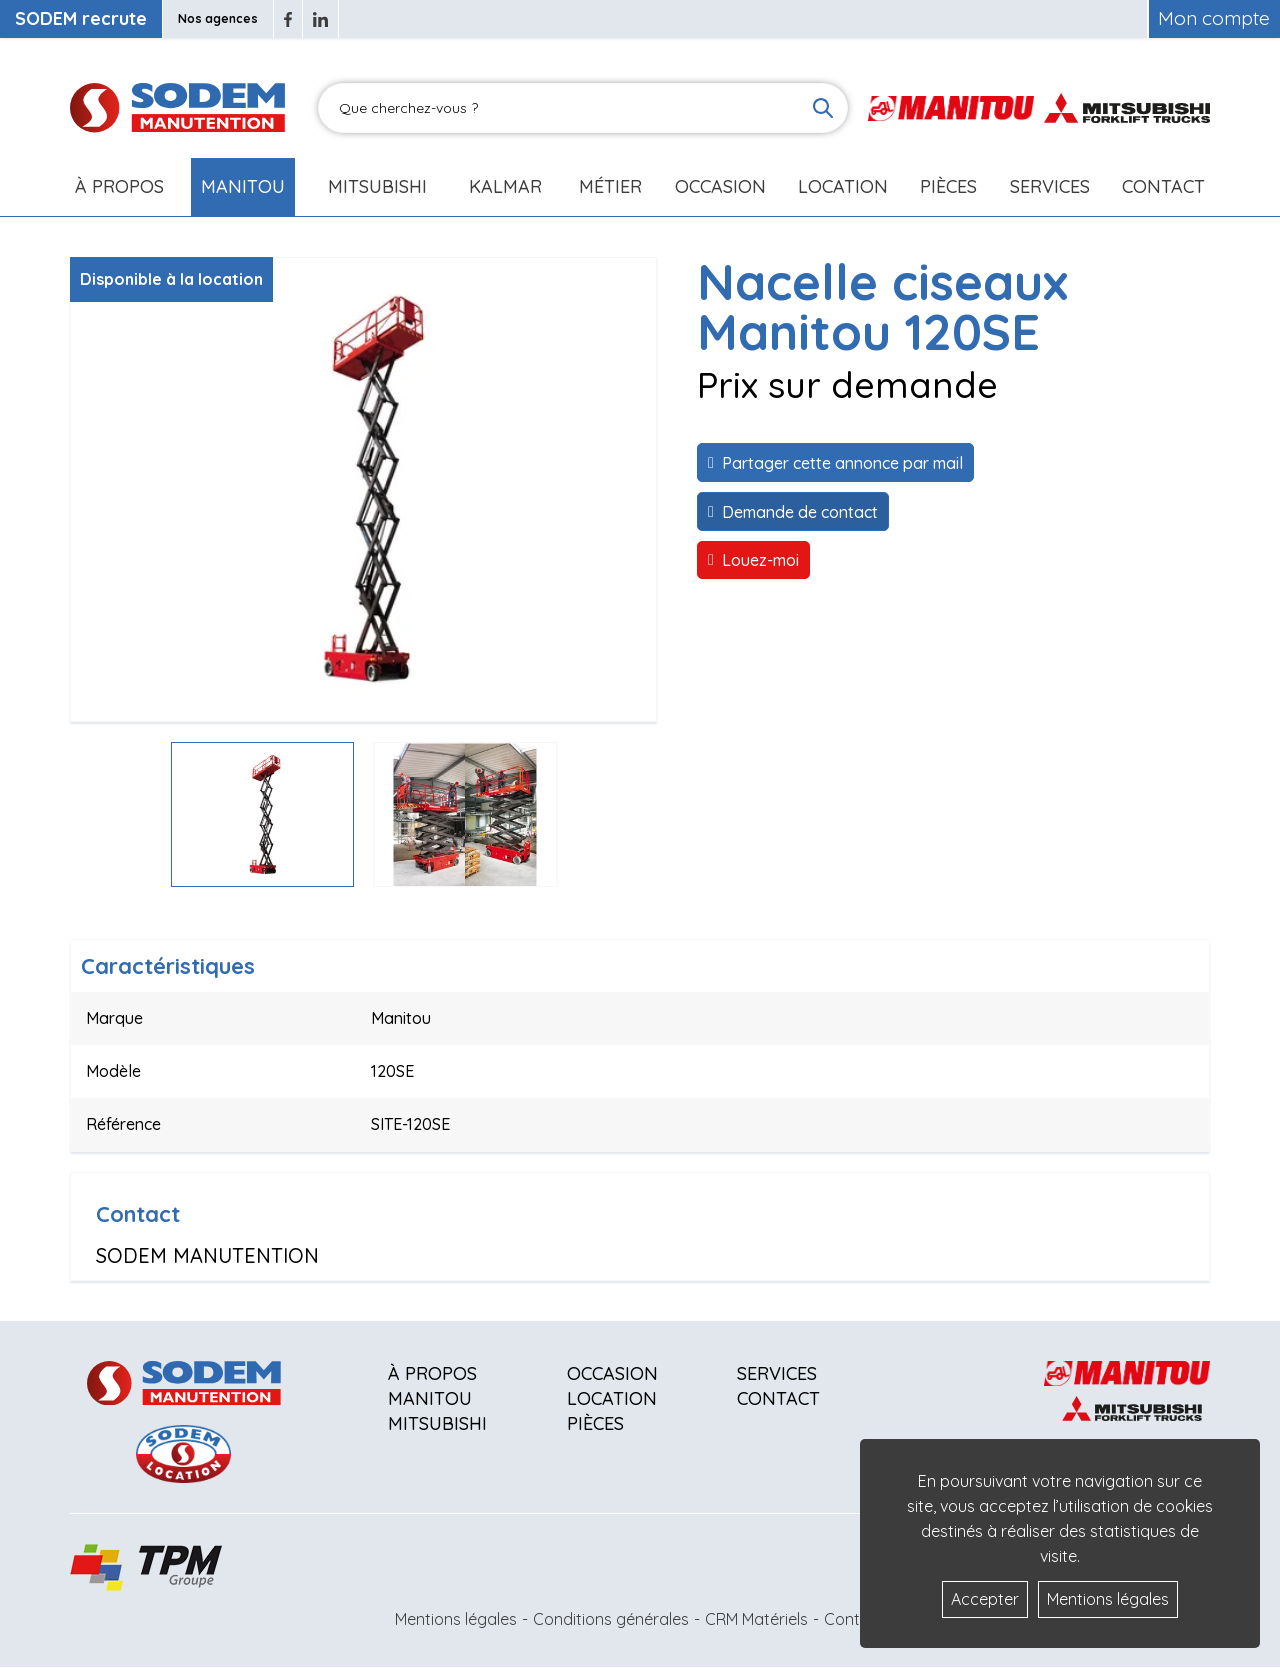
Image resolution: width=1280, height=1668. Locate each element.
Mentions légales (456, 1619)
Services (777, 1373)
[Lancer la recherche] (823, 108)
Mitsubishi (377, 186)
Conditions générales (611, 1619)
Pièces (595, 1423)
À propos (432, 1373)
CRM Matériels (756, 1619)
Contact (1163, 186)
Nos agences (218, 18)
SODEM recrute (81, 18)
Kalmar (505, 186)
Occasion (720, 186)
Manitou (243, 186)
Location (843, 186)
